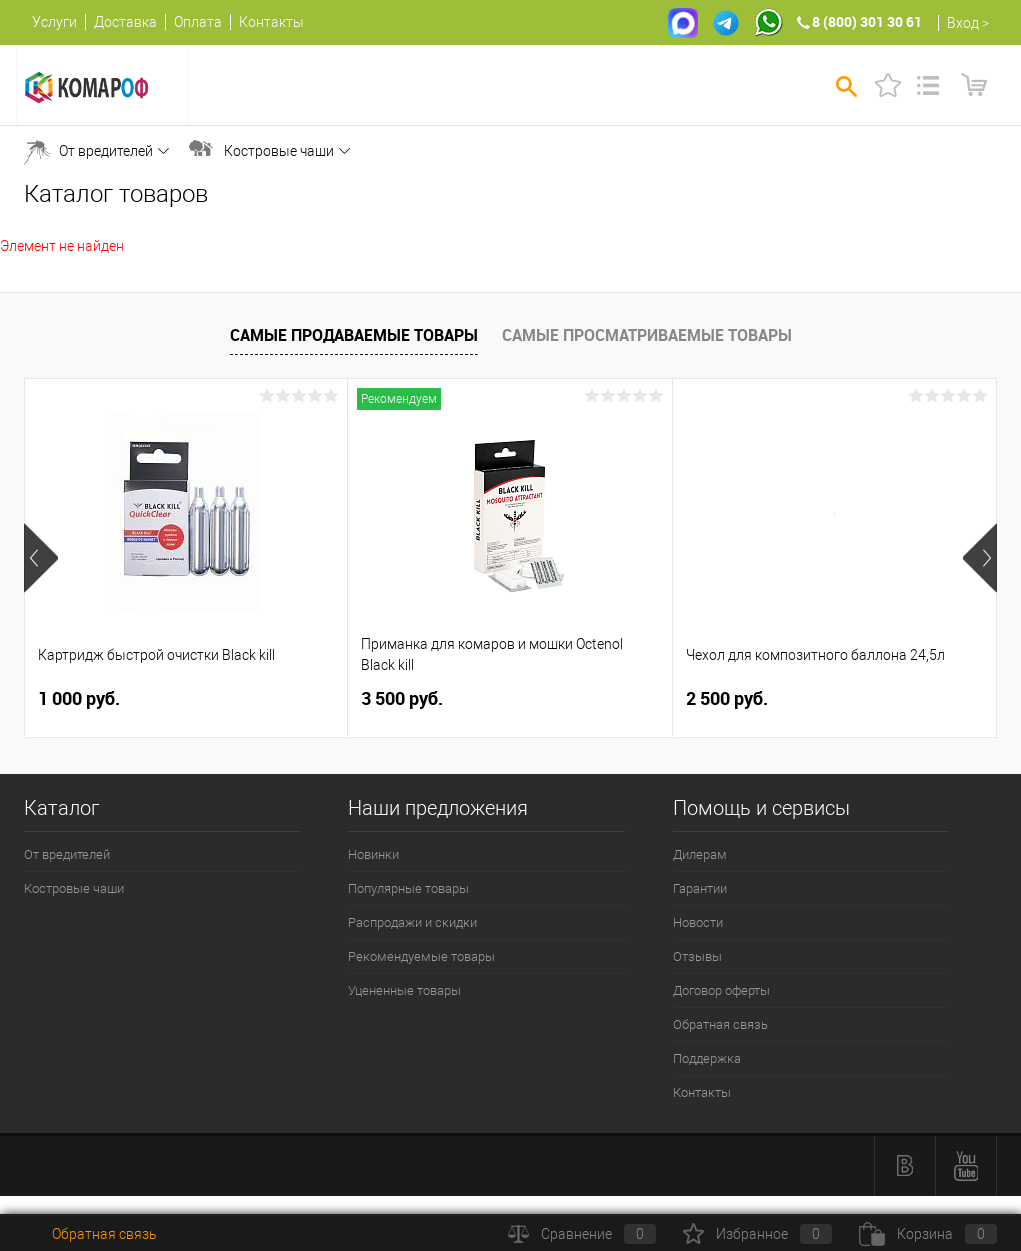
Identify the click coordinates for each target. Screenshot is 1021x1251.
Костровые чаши (279, 151)
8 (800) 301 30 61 (867, 21)
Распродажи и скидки (412, 922)
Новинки (373, 854)
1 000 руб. (79, 698)
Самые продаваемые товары (354, 335)
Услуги (54, 22)
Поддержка (707, 1058)
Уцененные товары (404, 990)
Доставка (125, 22)
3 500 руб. (402, 698)
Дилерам (700, 854)
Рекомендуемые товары (421, 956)
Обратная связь (720, 1024)
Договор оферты (721, 990)
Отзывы (697, 956)
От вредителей (106, 151)
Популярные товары (408, 888)
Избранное (757, 1234)
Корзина (928, 1234)
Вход (963, 23)
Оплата (198, 22)
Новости (698, 922)
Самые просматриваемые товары (647, 335)
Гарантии (700, 888)
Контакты (271, 22)
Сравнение (582, 1234)
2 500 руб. (727, 698)
